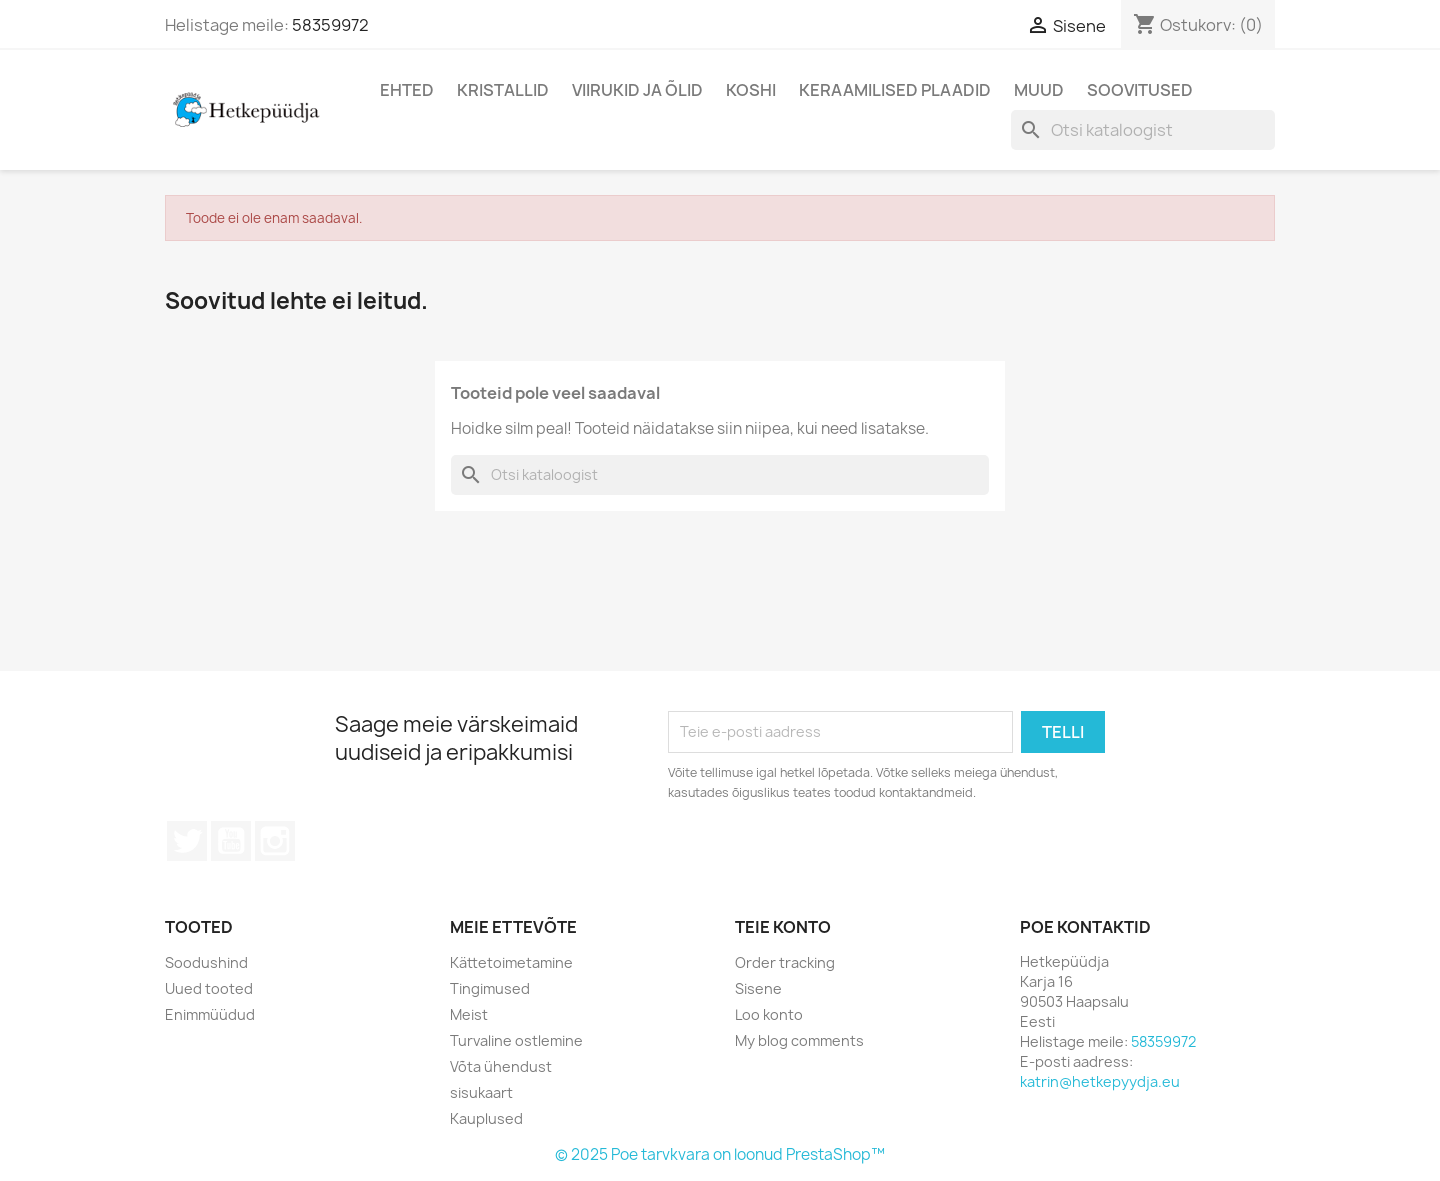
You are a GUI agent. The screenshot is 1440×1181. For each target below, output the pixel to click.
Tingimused (490, 988)
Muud (1039, 90)
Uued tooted (209, 988)
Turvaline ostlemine (516, 1040)
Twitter (187, 841)
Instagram (275, 841)
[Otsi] (1143, 130)
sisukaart (481, 1092)
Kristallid (503, 90)
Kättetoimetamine (511, 962)
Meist (469, 1014)
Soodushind (206, 962)
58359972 (330, 25)
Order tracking (785, 962)
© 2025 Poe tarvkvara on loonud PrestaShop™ (720, 1154)
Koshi (751, 90)
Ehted (407, 90)
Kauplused (486, 1118)
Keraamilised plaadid (895, 90)
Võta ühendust (501, 1066)
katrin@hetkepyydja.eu (1100, 1081)
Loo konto (769, 1014)
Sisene (758, 988)
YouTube (231, 841)
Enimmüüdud (210, 1014)
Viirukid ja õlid (637, 90)
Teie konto (783, 927)
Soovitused (1140, 90)
